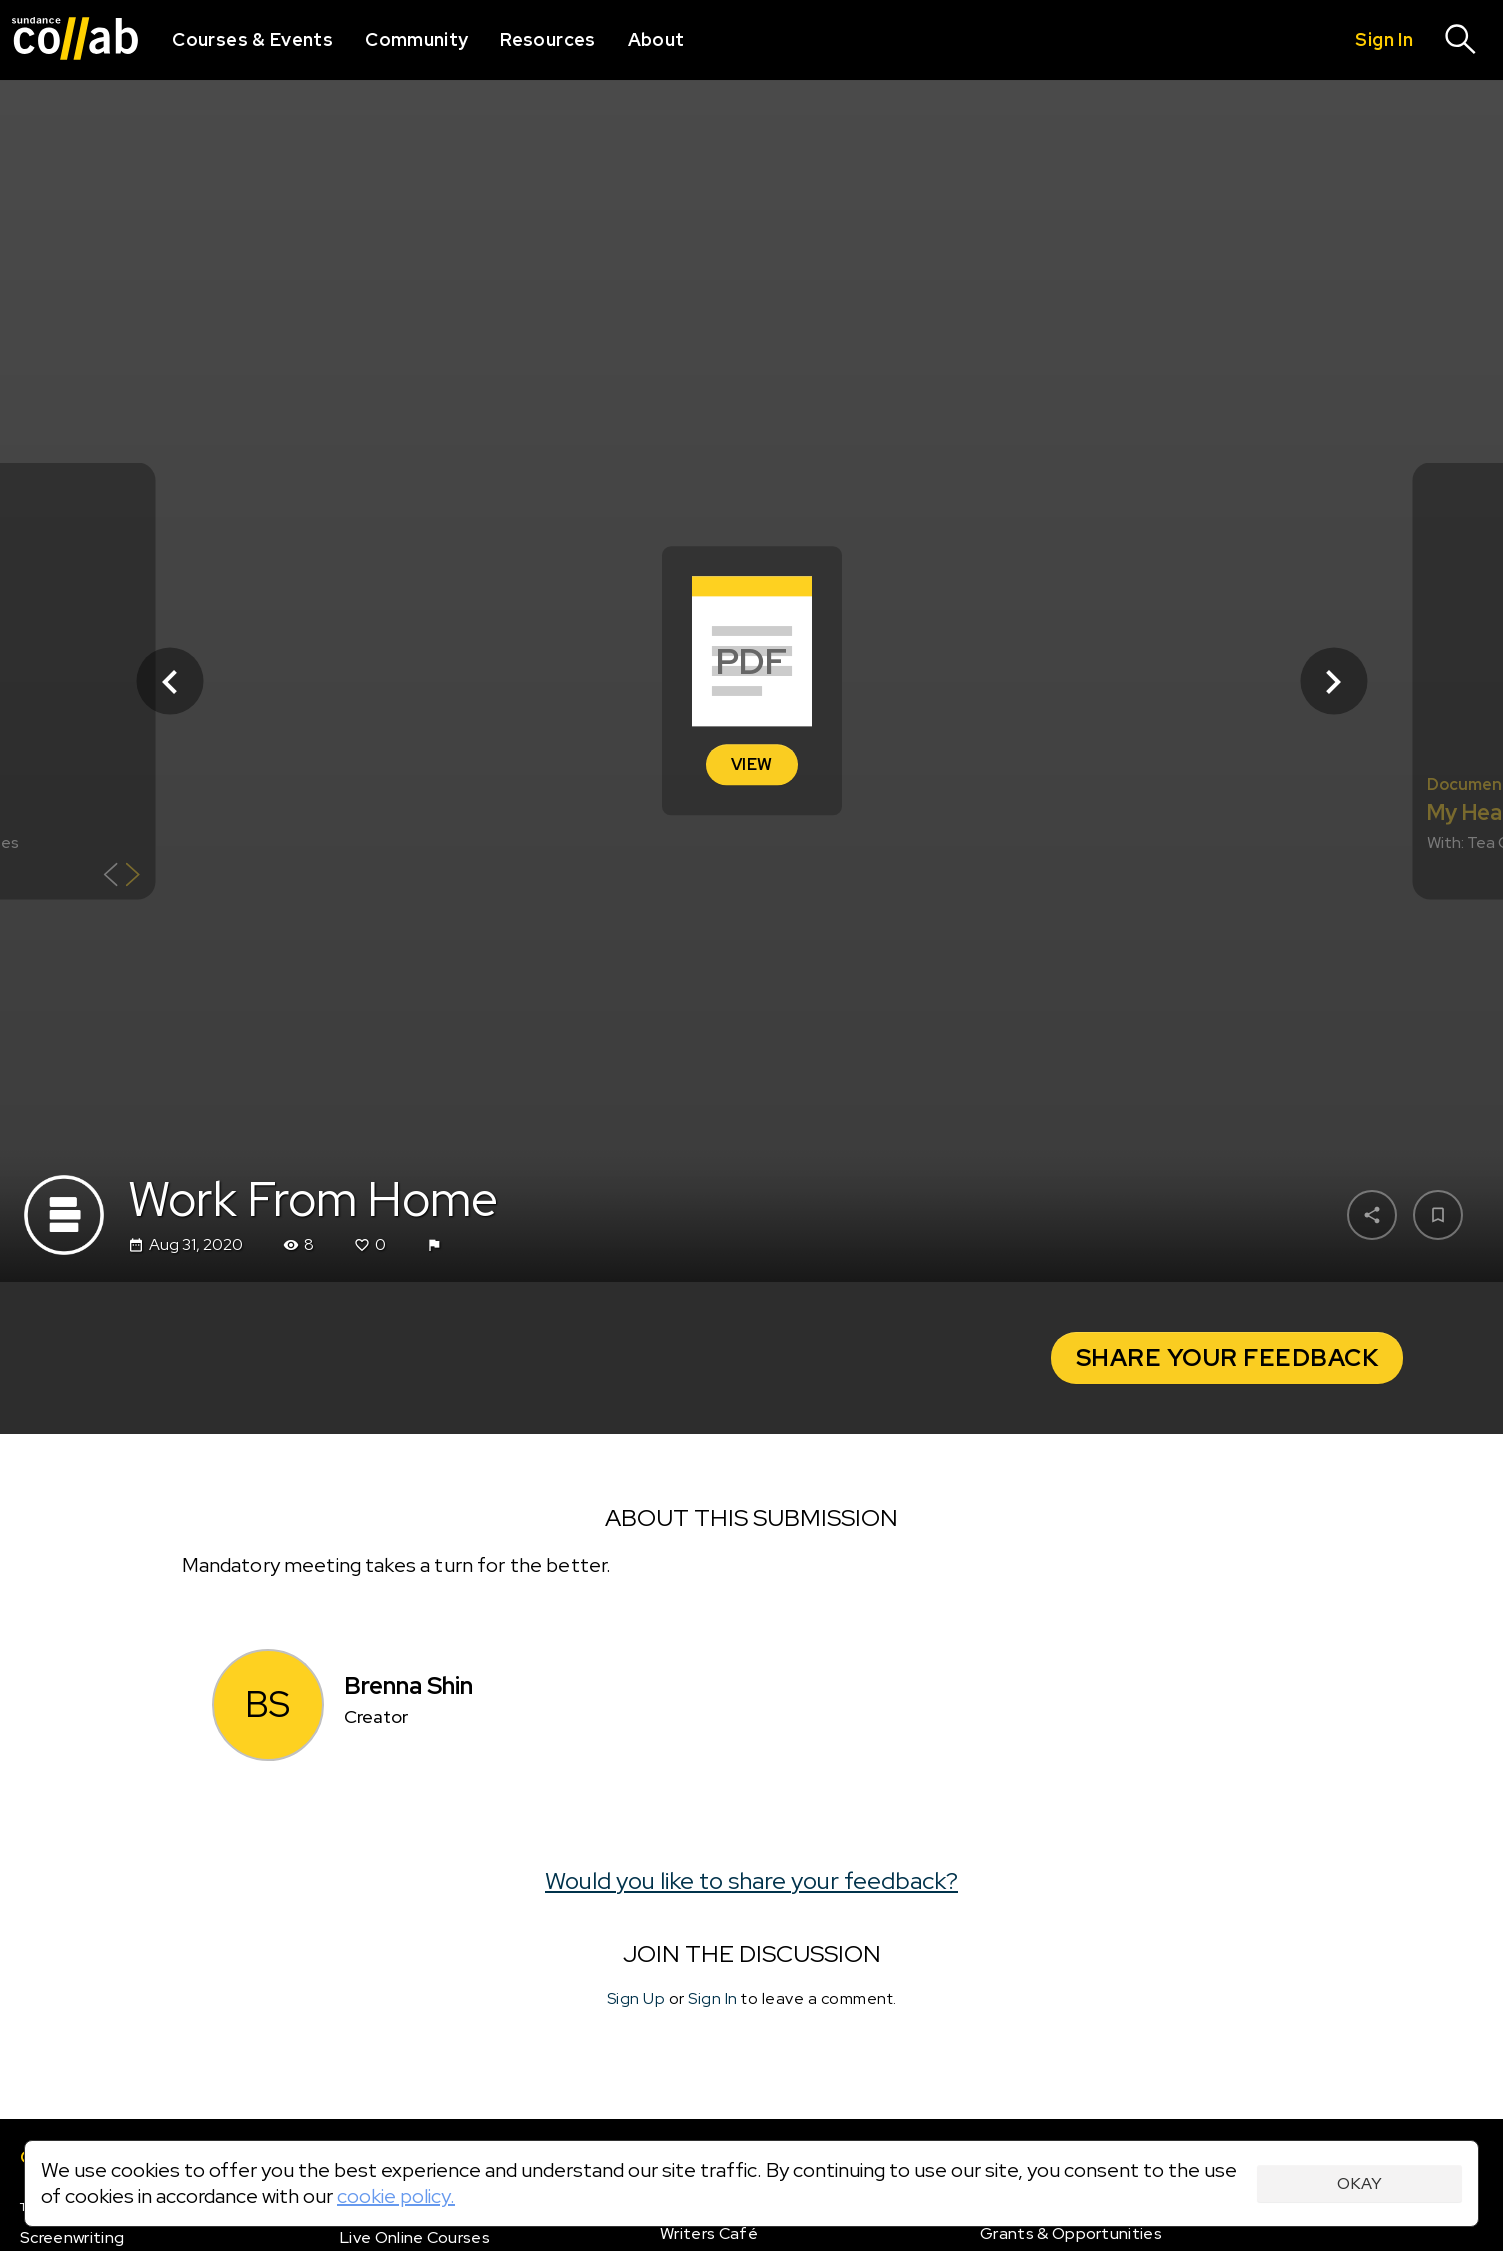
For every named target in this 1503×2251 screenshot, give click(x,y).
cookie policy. (396, 2196)
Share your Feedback (1227, 1357)
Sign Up (636, 1999)
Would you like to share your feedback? (751, 1880)
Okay (1359, 2183)
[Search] (1461, 40)
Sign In (713, 1999)
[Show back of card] (121, 877)
